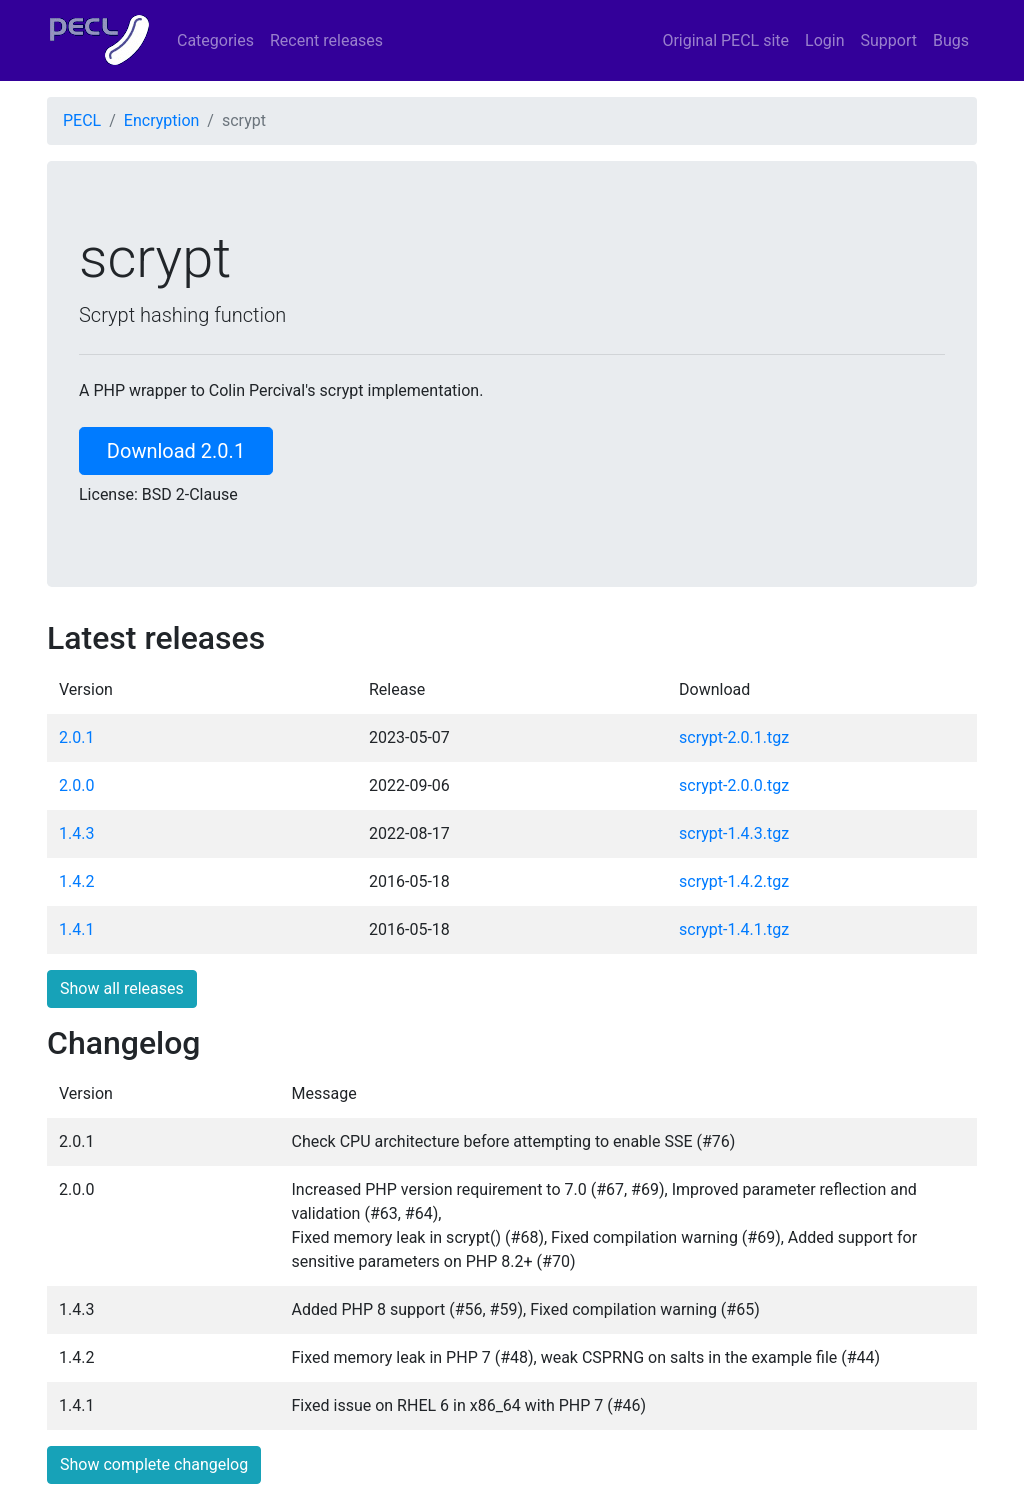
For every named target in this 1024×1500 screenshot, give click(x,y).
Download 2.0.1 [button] (176, 451)
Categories (215, 40)
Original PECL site (725, 40)
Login (824, 40)
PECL (82, 120)
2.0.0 (76, 785)
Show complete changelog (154, 1464)
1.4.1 (76, 929)
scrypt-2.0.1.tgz (734, 737)
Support (889, 40)
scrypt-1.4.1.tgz (734, 929)
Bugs (951, 40)
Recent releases (326, 40)
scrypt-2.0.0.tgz (734, 785)
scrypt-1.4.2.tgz (734, 881)
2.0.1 (76, 737)
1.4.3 (76, 833)
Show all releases (122, 988)
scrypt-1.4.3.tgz (734, 833)
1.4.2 (76, 881)
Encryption (162, 120)
